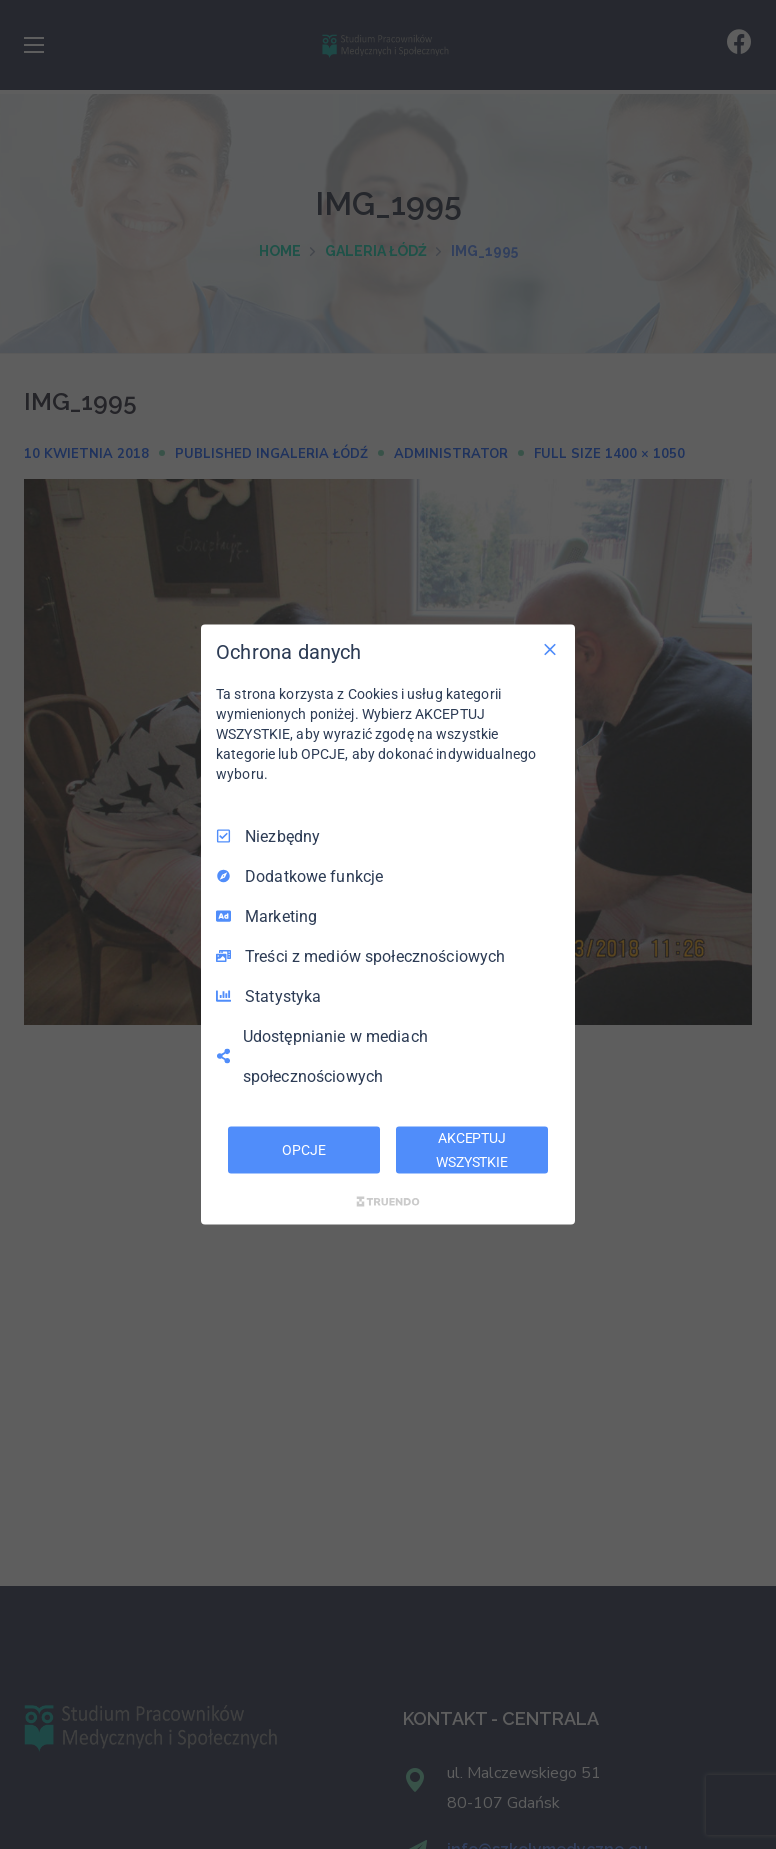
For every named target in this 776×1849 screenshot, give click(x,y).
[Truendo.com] (388, 1202)
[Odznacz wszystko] (550, 649)
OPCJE (303, 1149)
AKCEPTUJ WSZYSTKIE (472, 1149)
